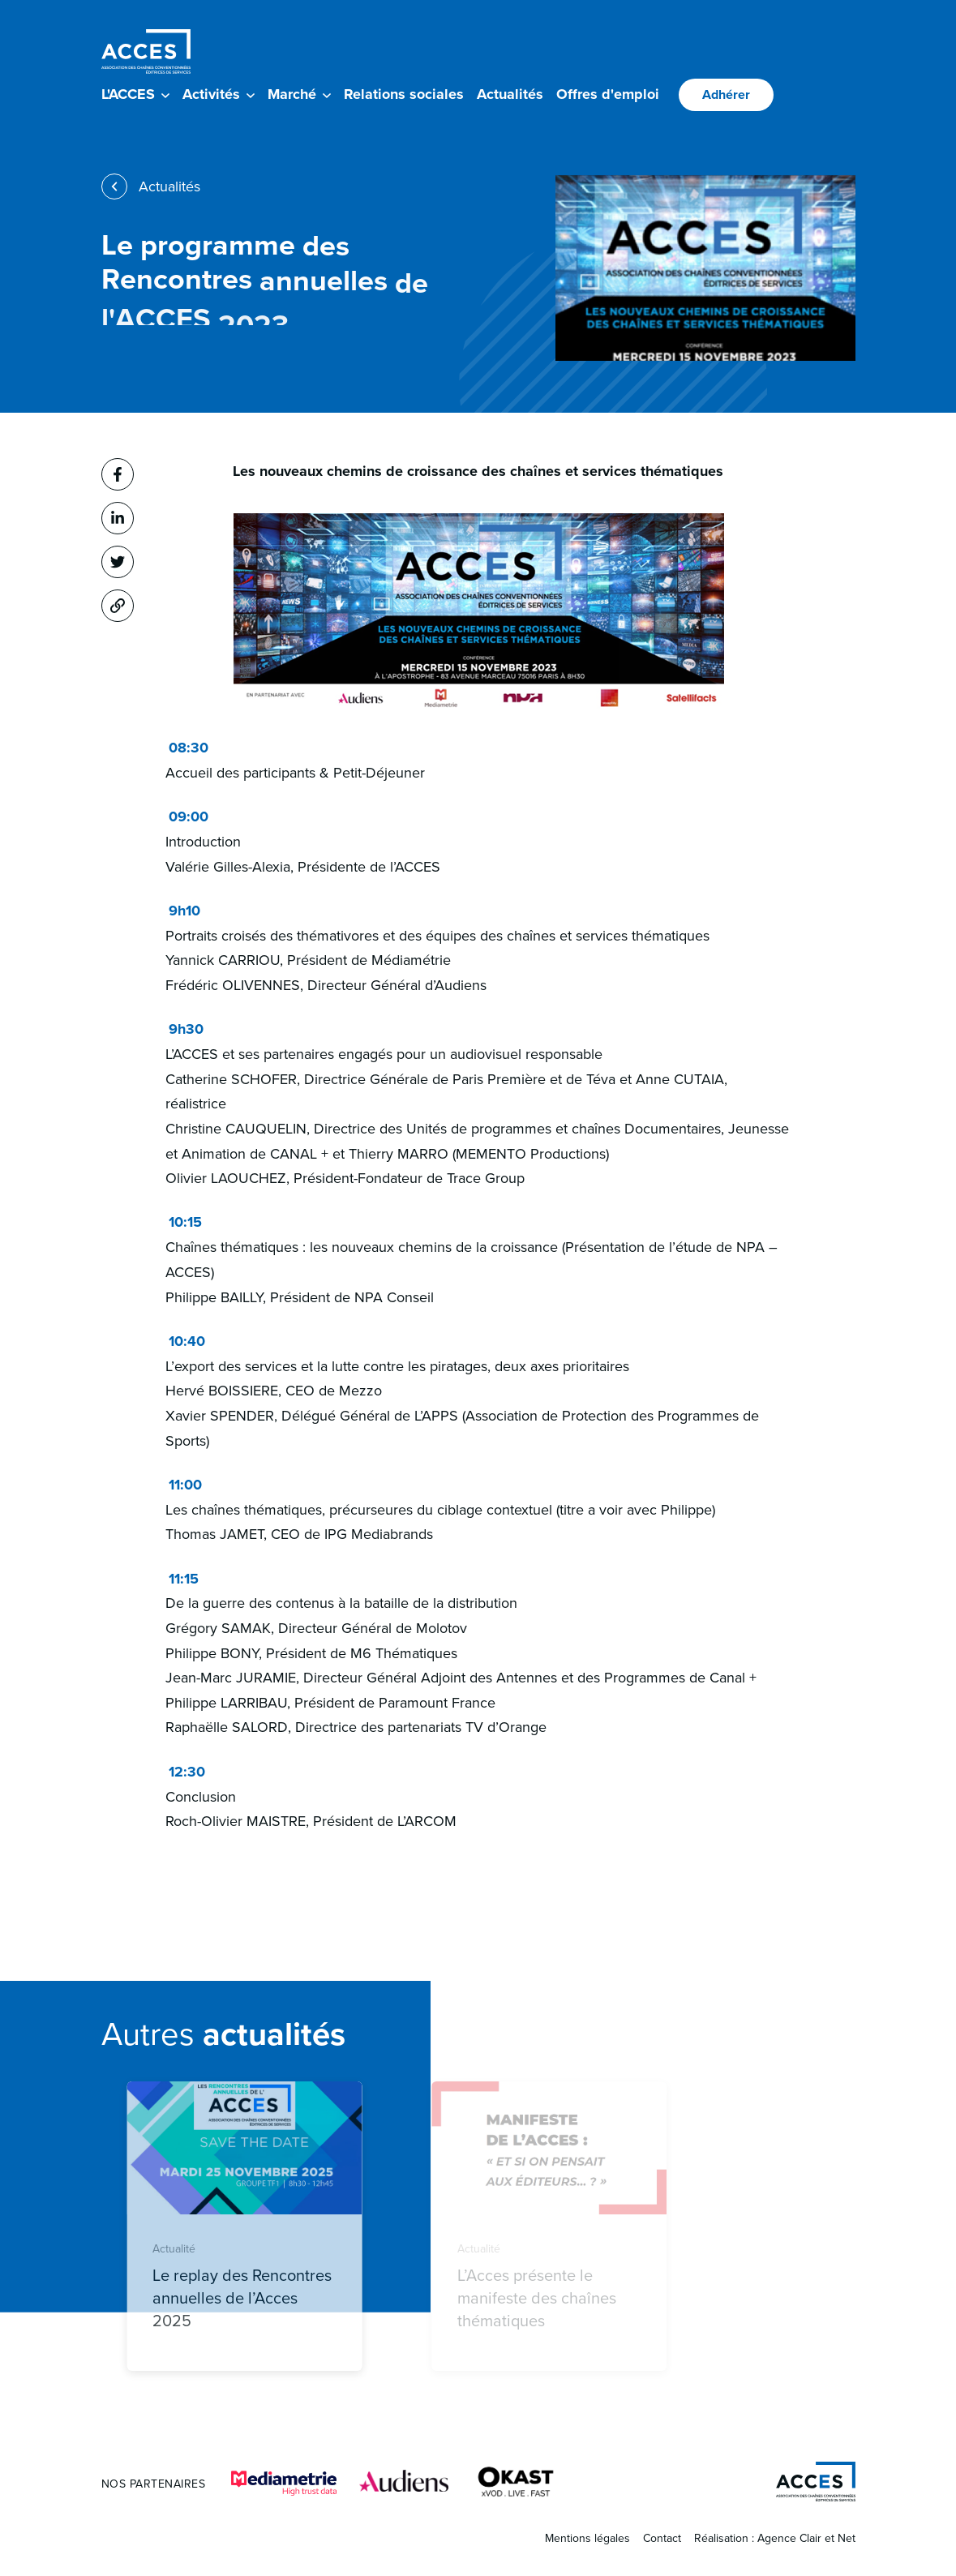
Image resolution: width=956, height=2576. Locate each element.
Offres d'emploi (607, 94)
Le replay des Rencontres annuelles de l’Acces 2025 (266, 2298)
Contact (662, 2538)
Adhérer (726, 94)
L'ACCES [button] (135, 94)
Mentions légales (587, 2538)
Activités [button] (218, 94)
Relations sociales (404, 94)
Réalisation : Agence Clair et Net (774, 2538)
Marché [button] (299, 94)
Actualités (510, 94)
